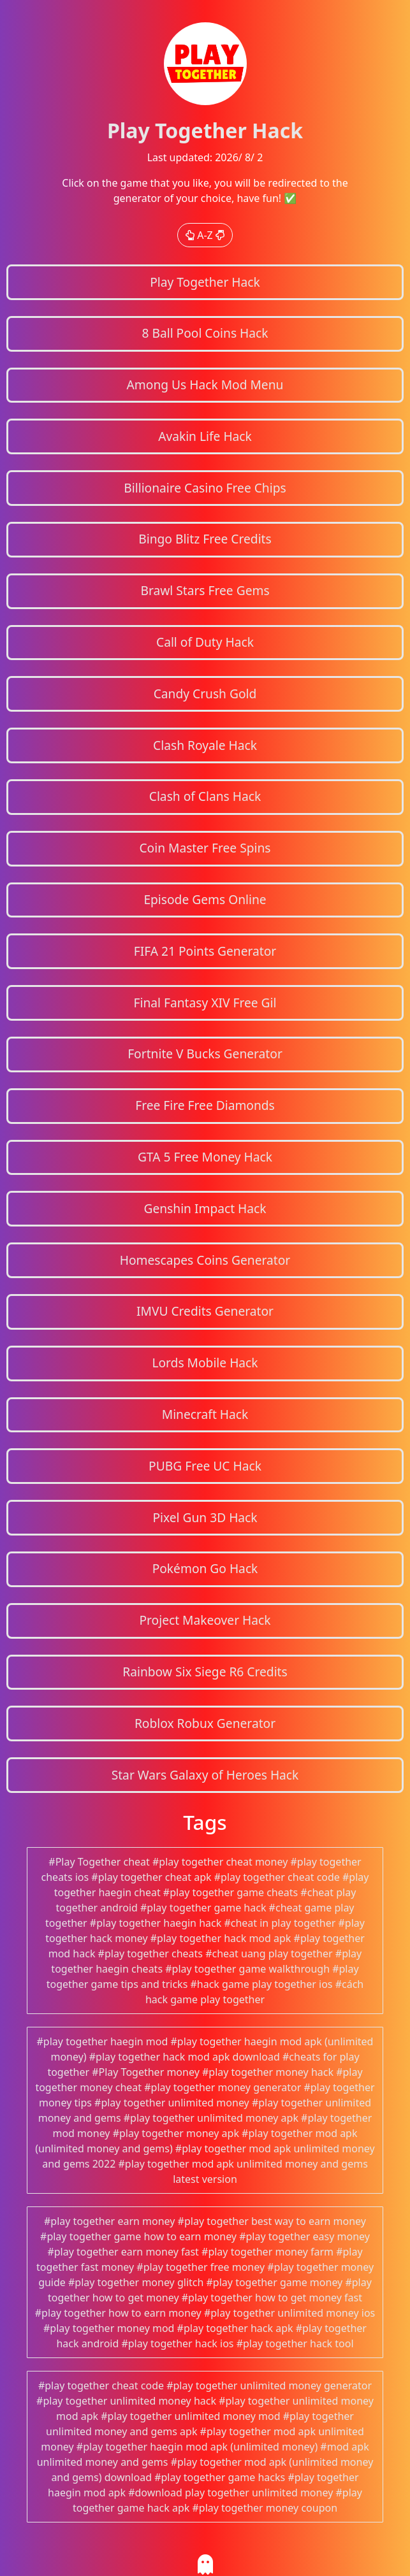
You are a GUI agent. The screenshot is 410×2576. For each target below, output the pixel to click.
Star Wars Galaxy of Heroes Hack (205, 1774)
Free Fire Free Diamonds (205, 1105)
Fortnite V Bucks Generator (205, 1053)
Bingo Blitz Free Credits (204, 538)
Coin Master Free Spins (204, 847)
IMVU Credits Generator (205, 1311)
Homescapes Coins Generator (205, 1260)
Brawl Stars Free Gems (204, 590)
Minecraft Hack (205, 1414)
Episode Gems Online (204, 899)
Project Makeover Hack (204, 1620)
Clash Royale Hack (205, 745)
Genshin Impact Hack (204, 1208)
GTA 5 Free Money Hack (205, 1156)
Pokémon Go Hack (205, 1568)
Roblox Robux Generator (205, 1723)
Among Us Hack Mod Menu (205, 384)
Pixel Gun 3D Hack (204, 1517)
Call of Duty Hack (205, 642)
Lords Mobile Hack (205, 1362)
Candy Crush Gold (205, 693)
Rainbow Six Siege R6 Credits (204, 1671)
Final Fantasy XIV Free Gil (205, 1002)
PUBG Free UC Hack (205, 1465)
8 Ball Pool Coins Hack (205, 333)
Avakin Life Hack (205, 436)
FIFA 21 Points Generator (205, 951)
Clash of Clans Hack (205, 796)
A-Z (205, 235)
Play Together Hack (205, 282)
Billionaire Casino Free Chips (205, 487)
